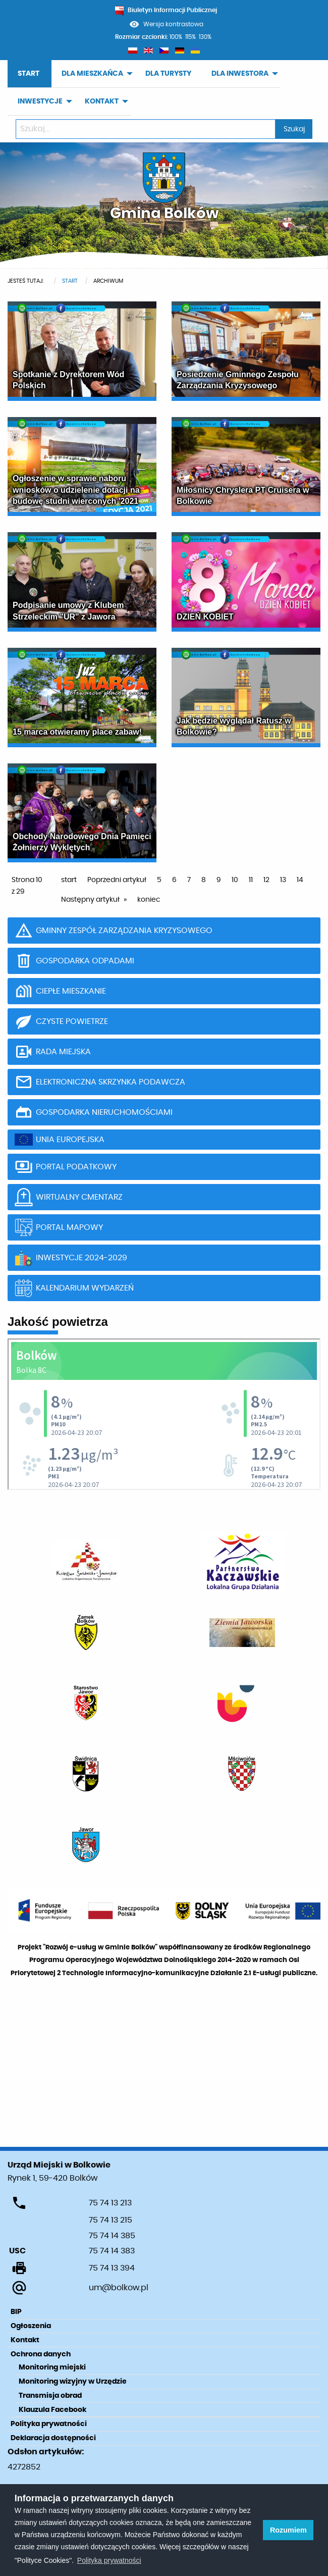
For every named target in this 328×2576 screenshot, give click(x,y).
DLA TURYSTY (168, 73)
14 (300, 880)
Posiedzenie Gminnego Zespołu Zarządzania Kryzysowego (238, 380)
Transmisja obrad (50, 2395)
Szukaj (294, 129)
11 (251, 880)
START (28, 73)
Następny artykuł (90, 899)
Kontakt (25, 2340)
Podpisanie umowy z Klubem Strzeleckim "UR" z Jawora (68, 611)
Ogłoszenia (31, 2326)
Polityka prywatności (49, 2424)
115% (190, 37)
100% (176, 37)
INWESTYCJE (40, 101)
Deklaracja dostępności (53, 2438)
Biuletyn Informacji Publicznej (166, 10)
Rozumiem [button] (288, 2530)
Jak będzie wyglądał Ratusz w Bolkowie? (234, 726)
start (69, 880)
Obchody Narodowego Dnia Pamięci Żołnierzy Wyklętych (82, 842)
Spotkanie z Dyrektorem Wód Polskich (68, 380)
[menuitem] (29, 74)
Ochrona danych (41, 2354)
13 (283, 880)
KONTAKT (102, 101)
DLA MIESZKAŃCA (92, 73)
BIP (16, 2311)
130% (205, 37)
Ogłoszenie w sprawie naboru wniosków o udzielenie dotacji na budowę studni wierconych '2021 (76, 489)
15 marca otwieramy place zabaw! (77, 732)
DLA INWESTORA (239, 73)
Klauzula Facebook (52, 2409)
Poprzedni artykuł (116, 880)
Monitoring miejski (52, 2367)
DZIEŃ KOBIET (205, 616)
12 (266, 880)
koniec (148, 899)
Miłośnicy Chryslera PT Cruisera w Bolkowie (243, 495)
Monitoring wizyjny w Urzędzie (73, 2381)
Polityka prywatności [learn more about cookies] (109, 2560)
